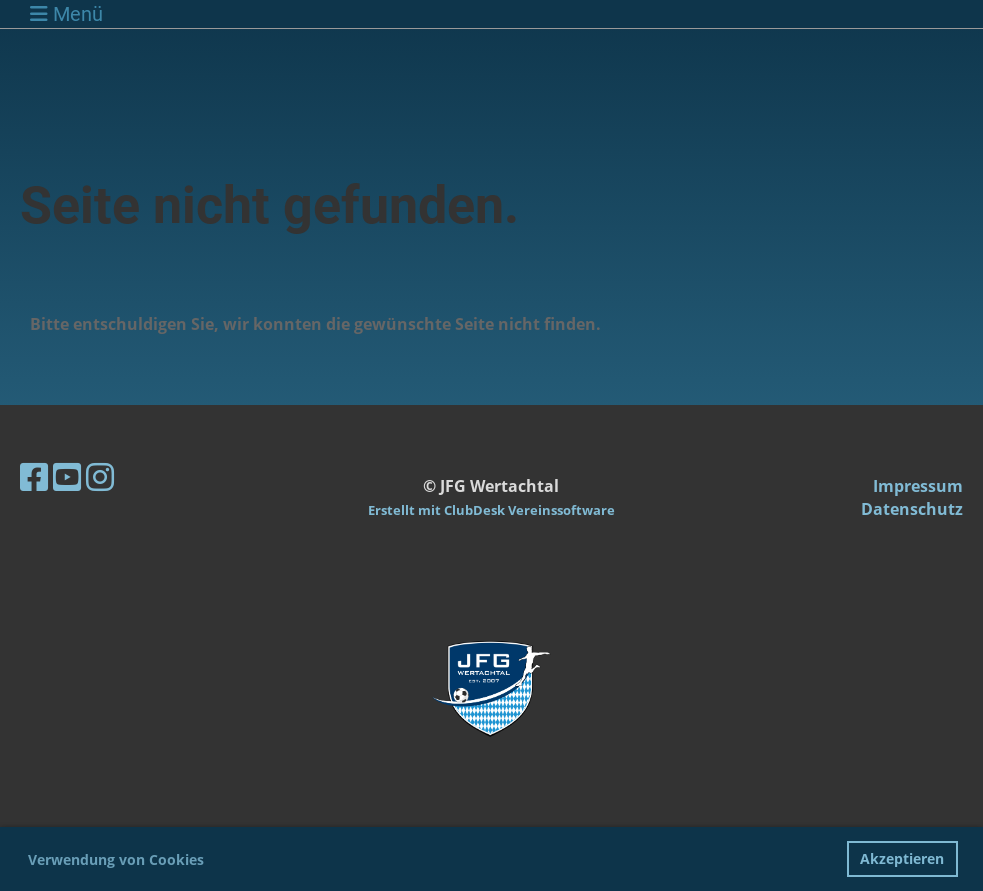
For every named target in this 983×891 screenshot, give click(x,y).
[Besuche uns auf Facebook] (34, 476)
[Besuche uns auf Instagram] (100, 476)
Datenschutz (912, 509)
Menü (66, 14)
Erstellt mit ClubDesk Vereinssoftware (491, 510)
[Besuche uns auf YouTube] (67, 476)
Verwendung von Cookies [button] (116, 859)
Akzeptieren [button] (902, 858)
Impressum (918, 486)
